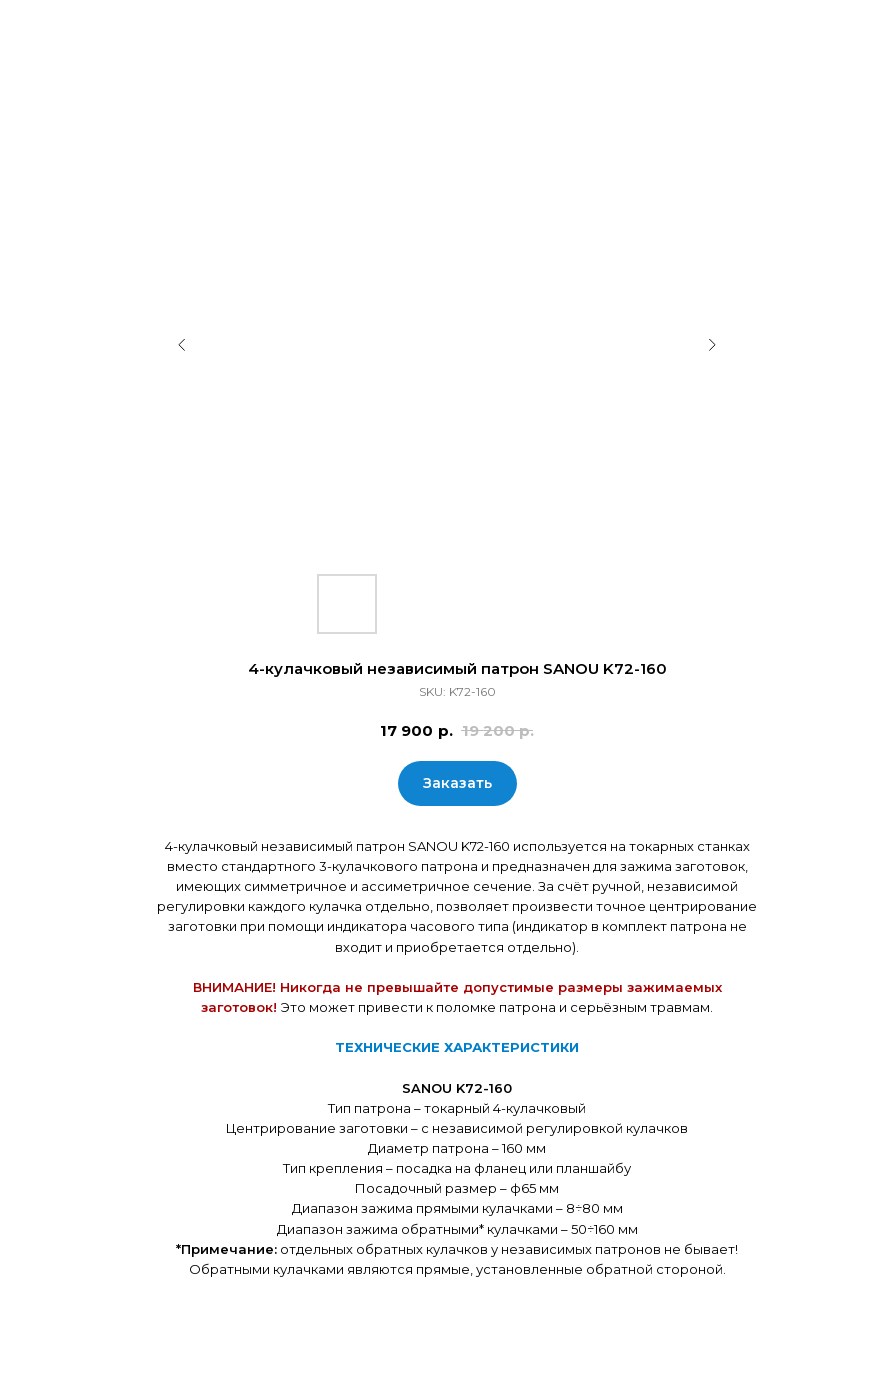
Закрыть (60, 28)
